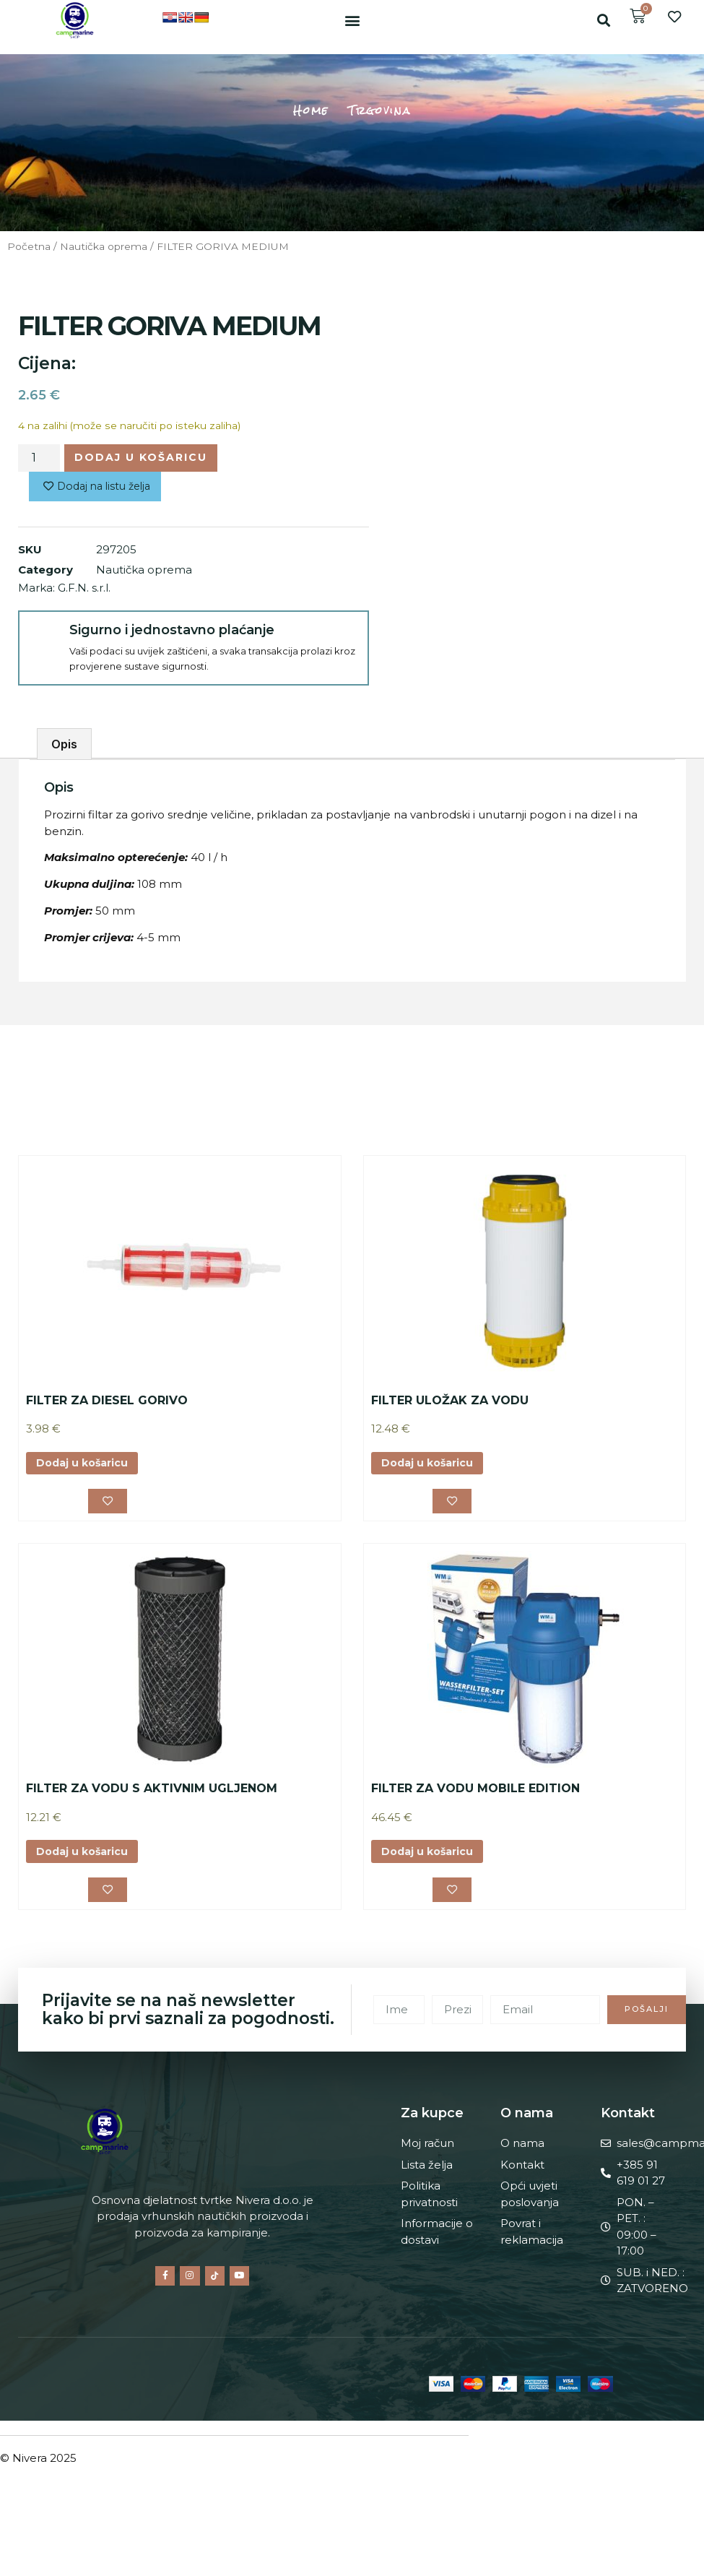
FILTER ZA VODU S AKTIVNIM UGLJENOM (151, 1793)
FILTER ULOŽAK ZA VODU (450, 1403)
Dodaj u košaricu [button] (85, 1467)
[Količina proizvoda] (39, 459)
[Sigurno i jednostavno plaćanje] (43, 638)
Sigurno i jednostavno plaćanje (168, 633)
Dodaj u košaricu (144, 458)
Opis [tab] (64, 747)
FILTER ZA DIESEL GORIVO (107, 1403)
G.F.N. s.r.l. (84, 590)
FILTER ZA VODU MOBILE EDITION (475, 1793)
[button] (352, 20)
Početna (29, 246)
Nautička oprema (103, 246)
